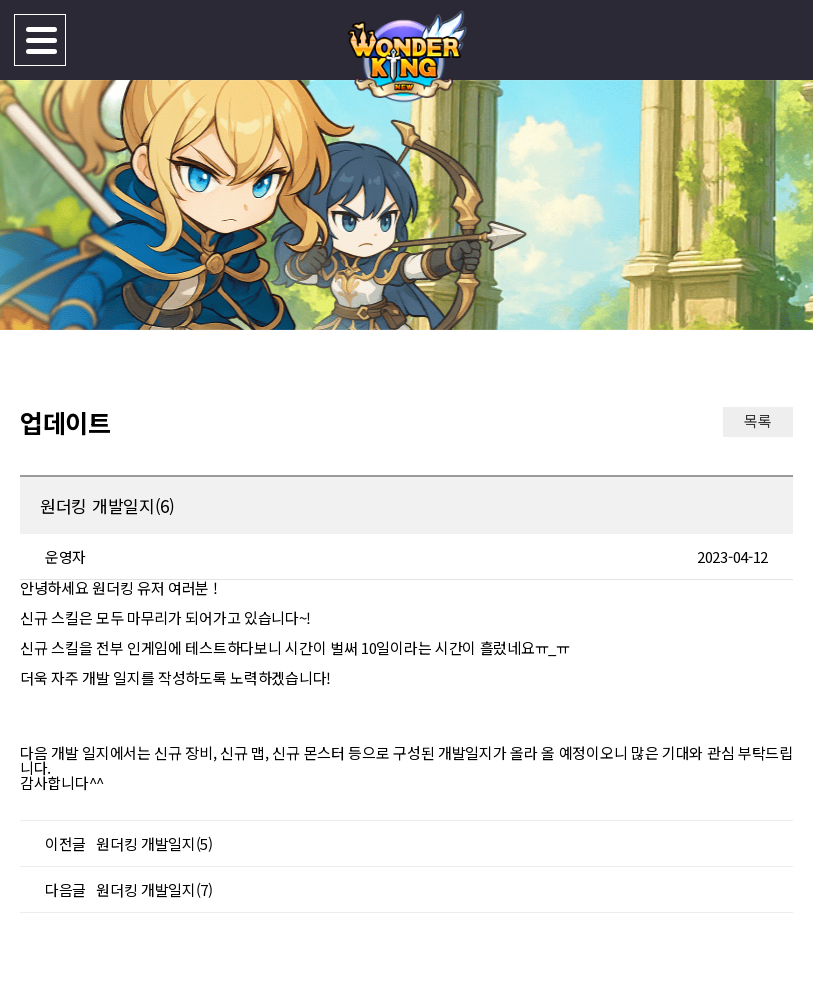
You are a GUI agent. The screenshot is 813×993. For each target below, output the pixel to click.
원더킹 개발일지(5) (154, 843)
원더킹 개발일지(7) (154, 889)
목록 (757, 420)
